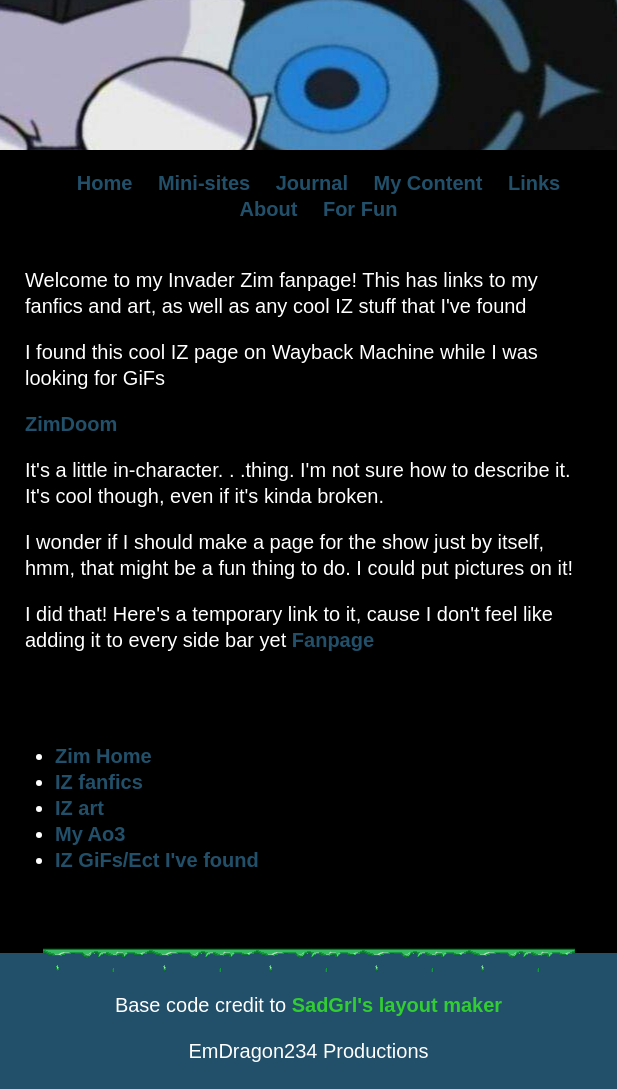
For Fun (360, 209)
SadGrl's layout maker (397, 1005)
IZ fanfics (99, 782)
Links (534, 183)
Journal (312, 183)
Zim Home (103, 756)
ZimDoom (71, 424)
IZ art (79, 808)
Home (105, 183)
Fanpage (333, 640)
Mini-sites (204, 183)
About (269, 209)
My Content (428, 183)
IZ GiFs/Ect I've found (157, 860)
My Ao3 (90, 834)
